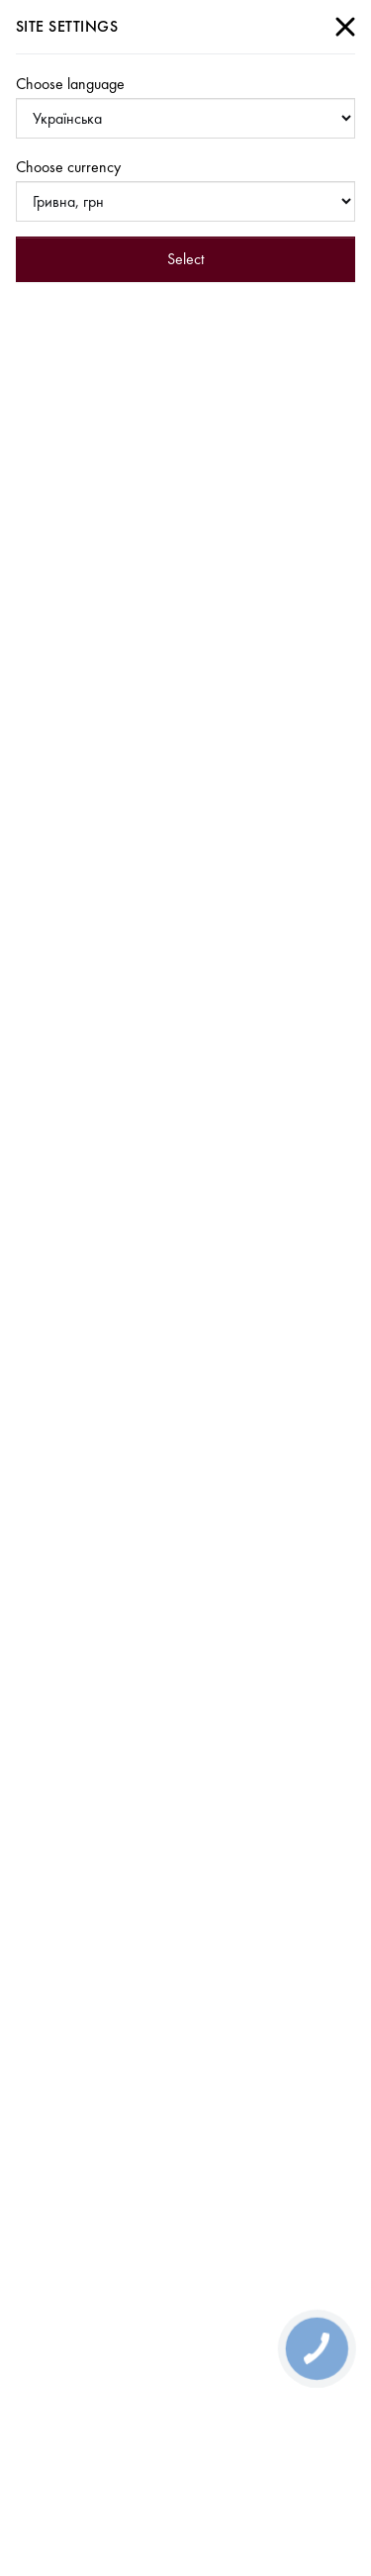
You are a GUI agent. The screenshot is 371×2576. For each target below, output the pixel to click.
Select (185, 258)
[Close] (345, 27)
